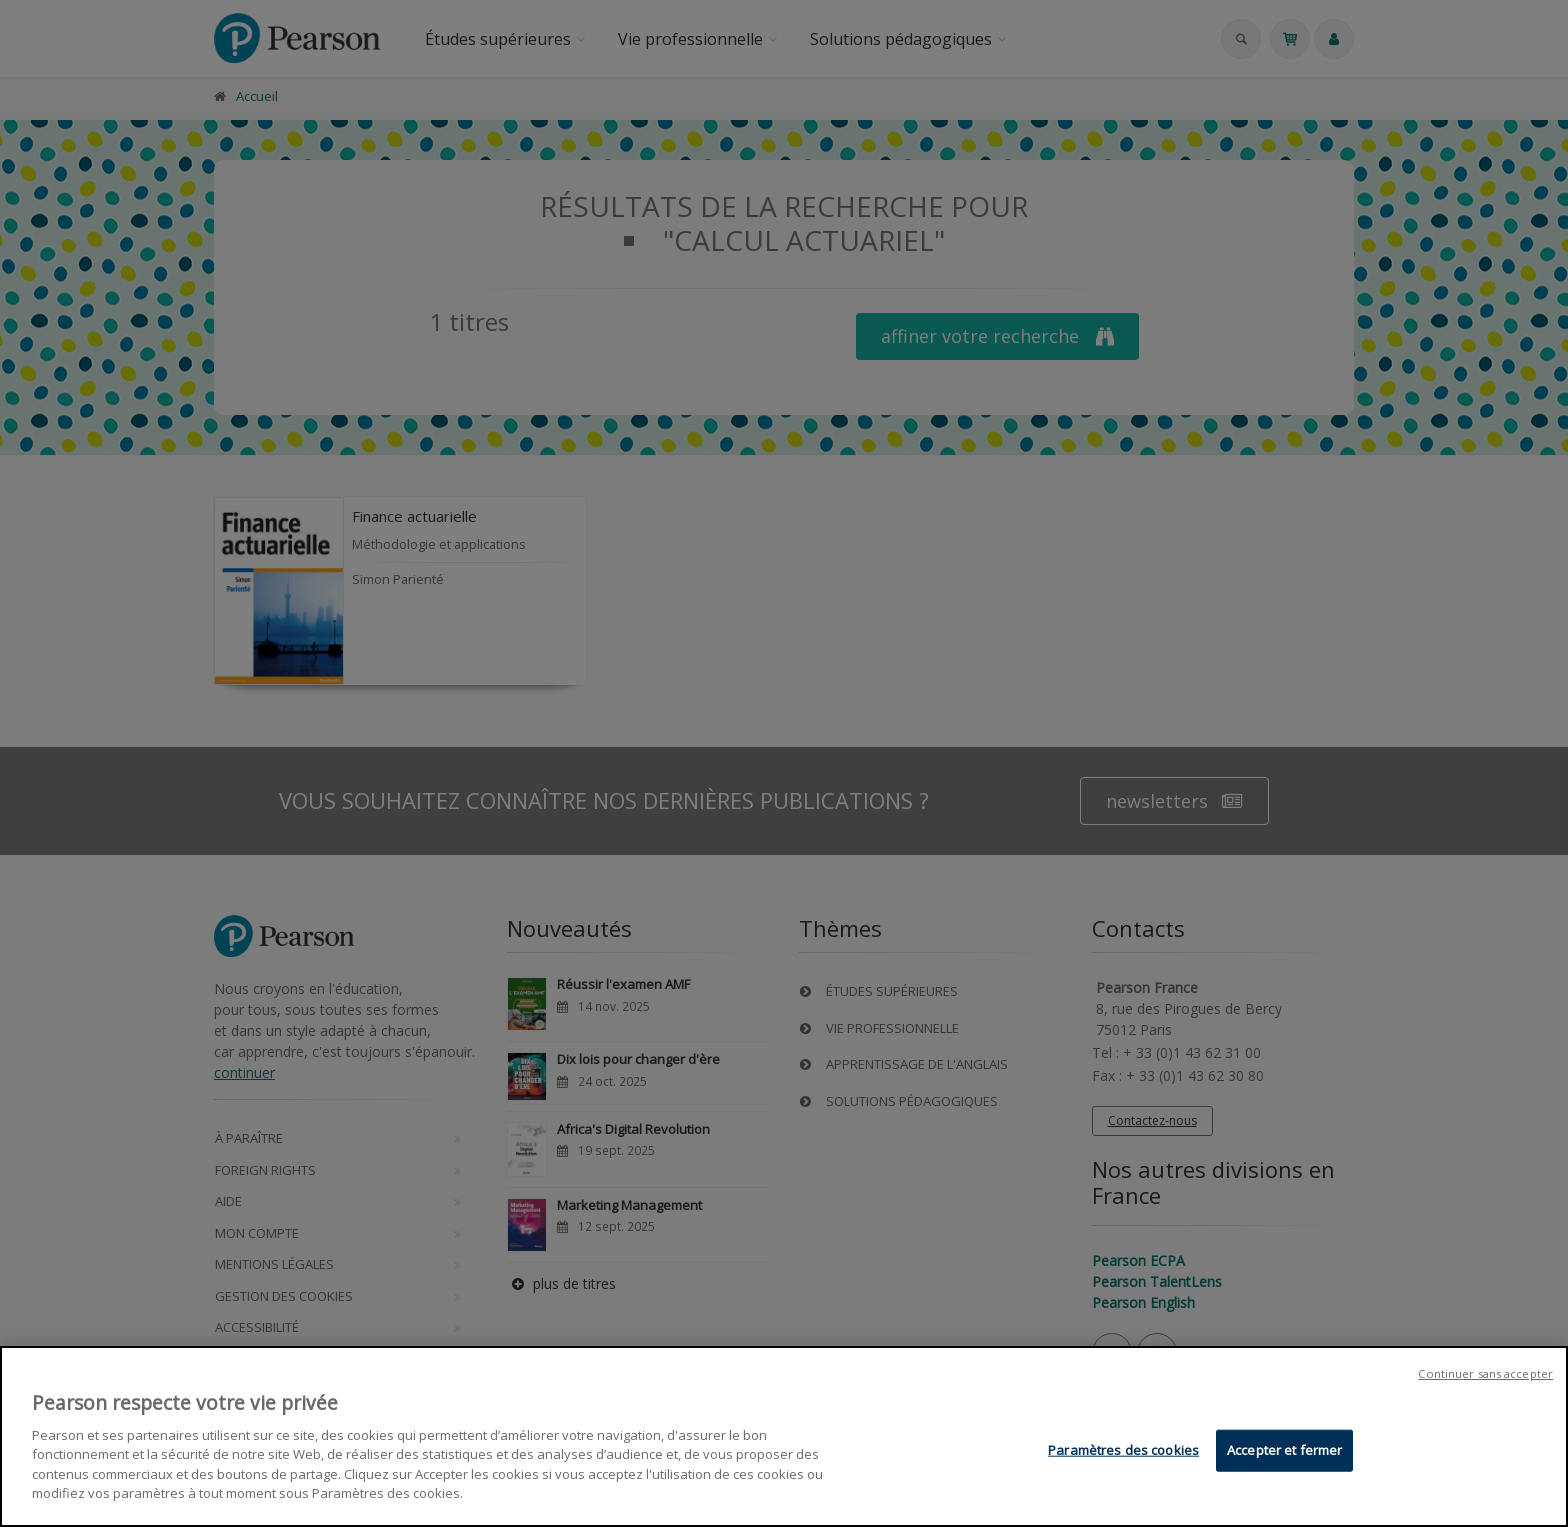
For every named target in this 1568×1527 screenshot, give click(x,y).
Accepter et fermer (1284, 1452)
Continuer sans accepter (1485, 1375)
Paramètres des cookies (1123, 1452)
